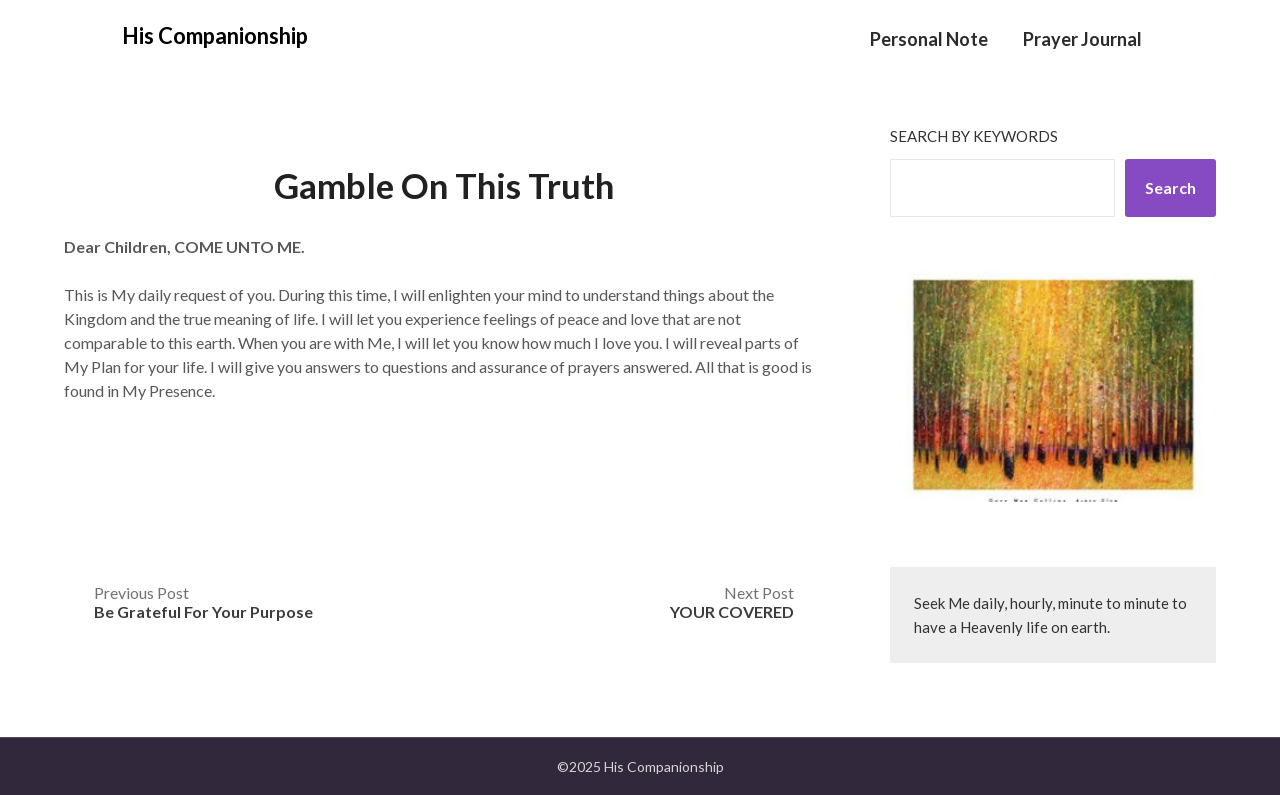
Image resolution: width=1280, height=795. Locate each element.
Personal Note (929, 39)
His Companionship (215, 35)
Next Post (732, 602)
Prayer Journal (1082, 39)
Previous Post (203, 602)
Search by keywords (974, 136)
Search (1170, 187)
